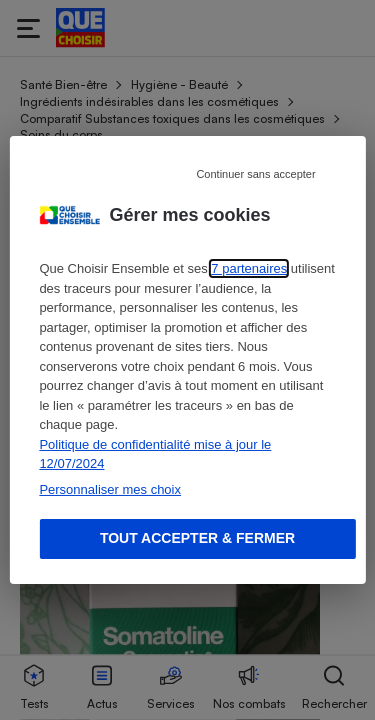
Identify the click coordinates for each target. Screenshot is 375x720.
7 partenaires (249, 268)
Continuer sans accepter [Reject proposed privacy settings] (255, 174)
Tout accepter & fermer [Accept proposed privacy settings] (197, 538)
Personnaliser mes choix (110, 489)
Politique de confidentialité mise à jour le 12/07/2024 (155, 454)
